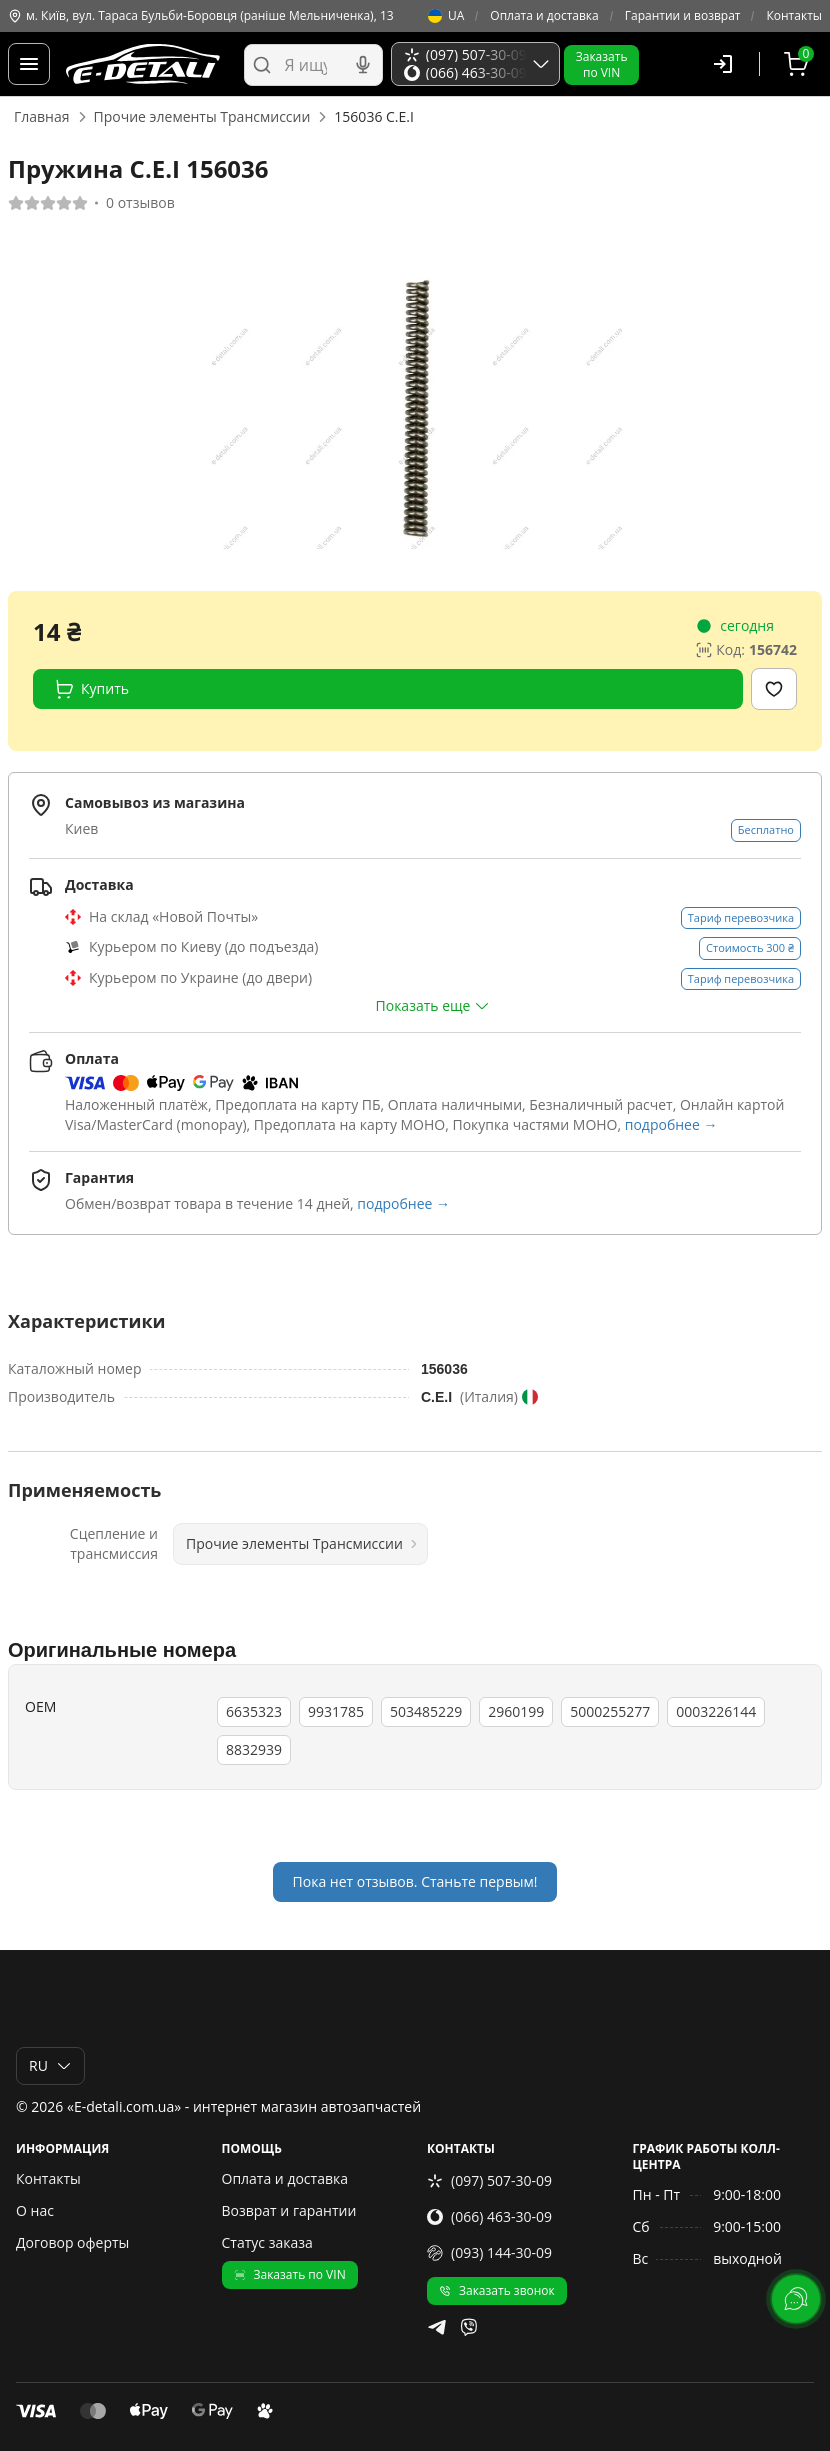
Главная (42, 116)
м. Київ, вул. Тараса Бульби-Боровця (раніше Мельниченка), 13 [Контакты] (201, 16)
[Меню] (29, 64)
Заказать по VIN (290, 2274)
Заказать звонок (497, 2290)
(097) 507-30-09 (489, 2180)
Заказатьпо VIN (602, 64)
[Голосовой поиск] (363, 65)
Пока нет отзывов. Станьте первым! (415, 1881)
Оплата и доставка (544, 16)
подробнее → (671, 1124)
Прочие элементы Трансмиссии (202, 116)
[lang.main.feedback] (796, 2299)
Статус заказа (267, 2242)
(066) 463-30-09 (489, 2216)
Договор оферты (72, 2242)
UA (446, 16)
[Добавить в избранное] (774, 689)
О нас (35, 2210)
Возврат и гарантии (289, 2210)
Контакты (794, 16)
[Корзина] (799, 64)
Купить (91, 689)
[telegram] (437, 2327)
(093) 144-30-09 (489, 2252)
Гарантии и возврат (683, 16)
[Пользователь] (723, 64)
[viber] (469, 2327)
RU (50, 2065)
